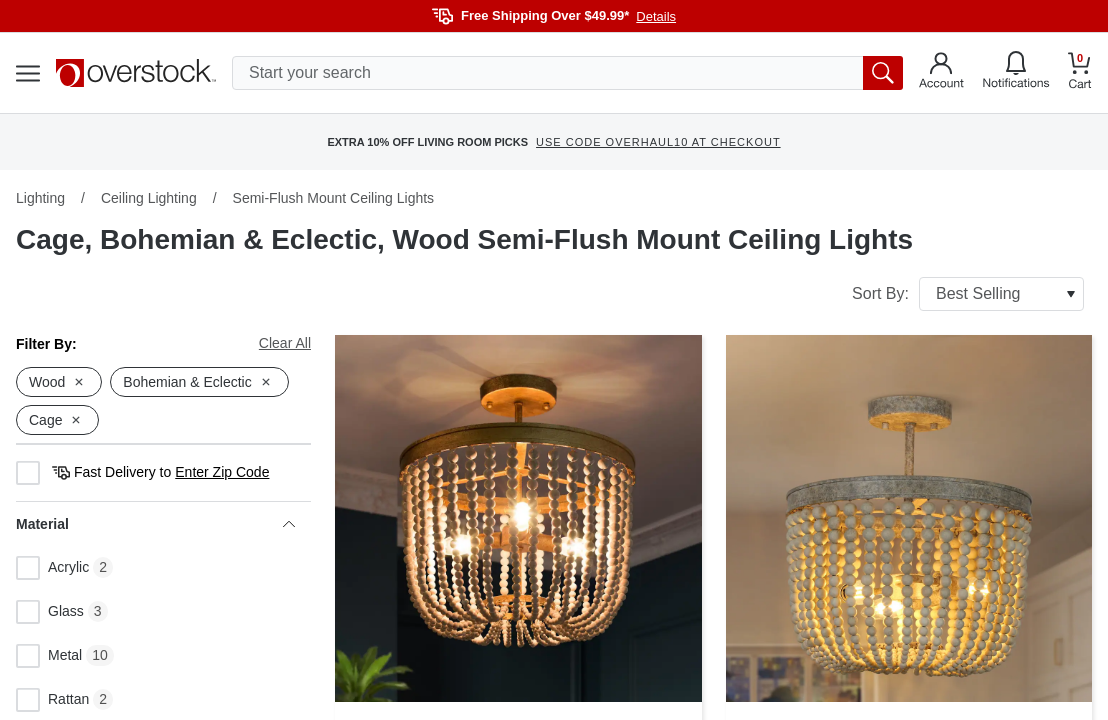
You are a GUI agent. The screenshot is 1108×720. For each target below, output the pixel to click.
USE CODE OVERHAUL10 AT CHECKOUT (658, 142)
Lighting (40, 198)
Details (656, 16)
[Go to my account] (941, 73)
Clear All (285, 343)
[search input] (567, 73)
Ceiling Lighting (149, 198)
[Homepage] (136, 73)
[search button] (883, 73)
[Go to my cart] (1080, 73)
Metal (49, 656)
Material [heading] (155, 524)
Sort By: (968, 294)
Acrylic (52, 568)
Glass (50, 612)
